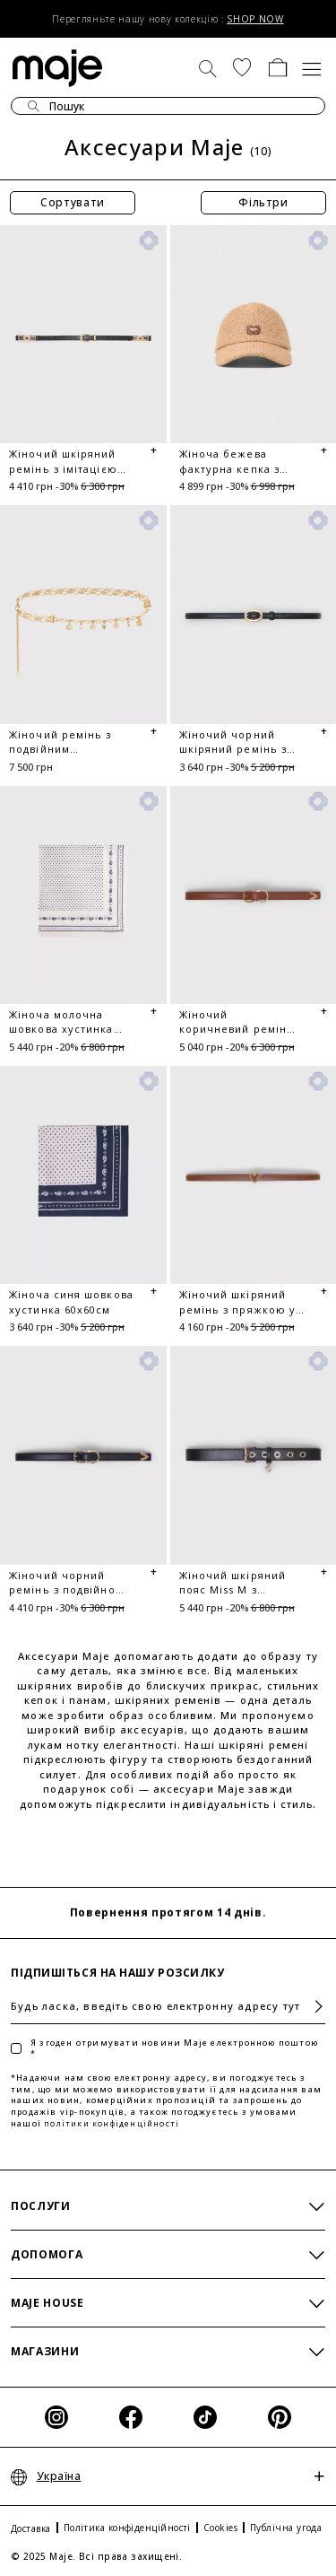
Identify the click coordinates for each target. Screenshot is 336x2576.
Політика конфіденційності (127, 2527)
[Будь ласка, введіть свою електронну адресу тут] (168, 2006)
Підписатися (311, 2006)
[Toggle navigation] (312, 67)
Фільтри (263, 202)
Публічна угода (286, 2527)
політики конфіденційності (111, 2123)
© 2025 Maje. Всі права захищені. (96, 2556)
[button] (242, 67)
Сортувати (72, 202)
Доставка (31, 2528)
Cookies (220, 2527)
